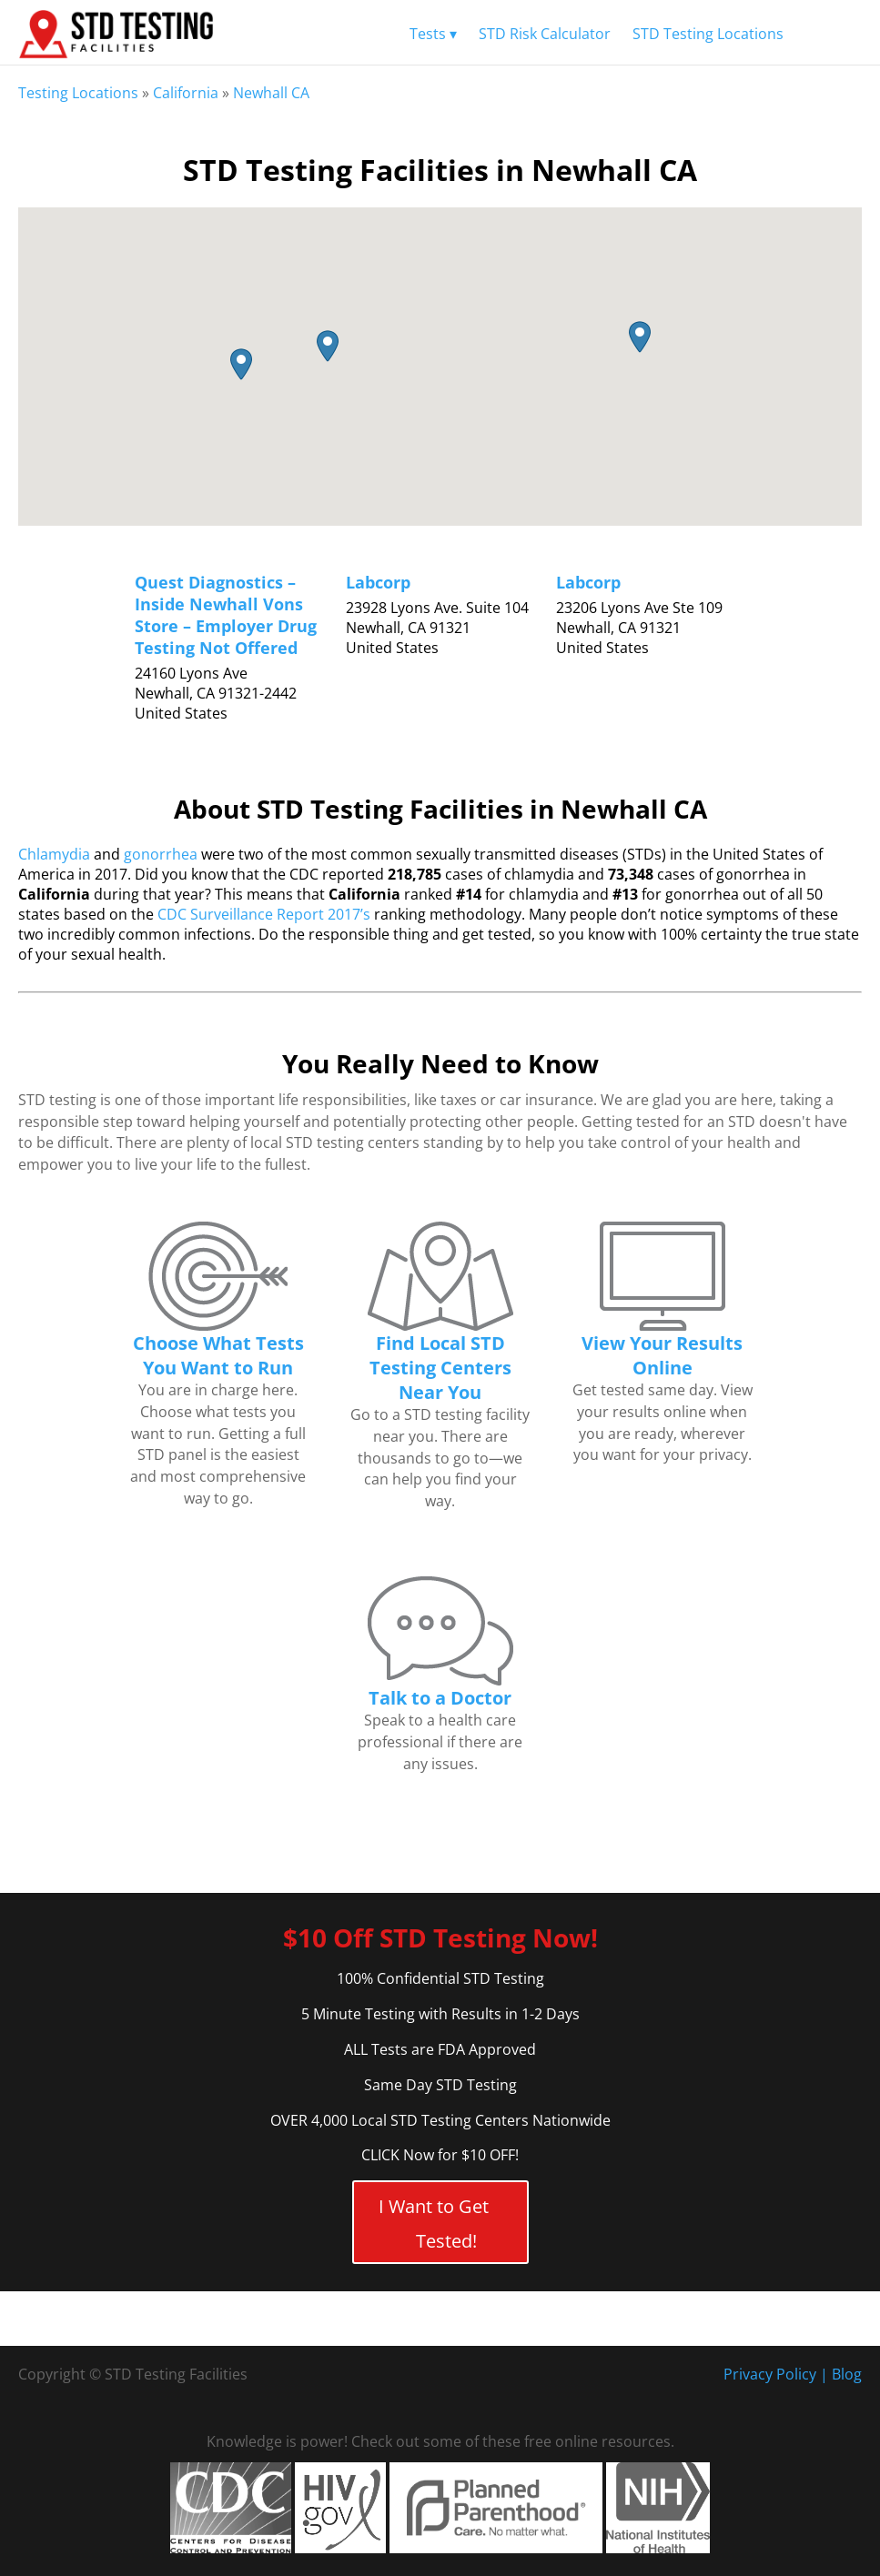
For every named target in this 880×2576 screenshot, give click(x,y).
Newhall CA (271, 93)
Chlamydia (54, 854)
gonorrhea (160, 854)
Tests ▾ (433, 34)
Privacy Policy (769, 2374)
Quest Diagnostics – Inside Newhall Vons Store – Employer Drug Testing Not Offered (226, 615)
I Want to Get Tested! (434, 2223)
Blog (847, 2374)
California (185, 93)
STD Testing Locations (708, 34)
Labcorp (378, 582)
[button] (241, 364)
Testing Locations (78, 93)
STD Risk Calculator (545, 34)
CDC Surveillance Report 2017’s (263, 914)
